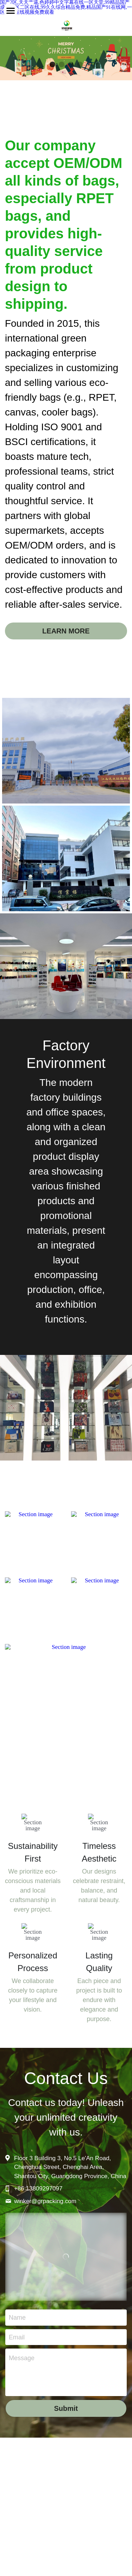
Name (17, 2332)
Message (21, 2372)
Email (17, 2351)
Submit (66, 2423)
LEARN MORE (65, 638)
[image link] (33, 1546)
